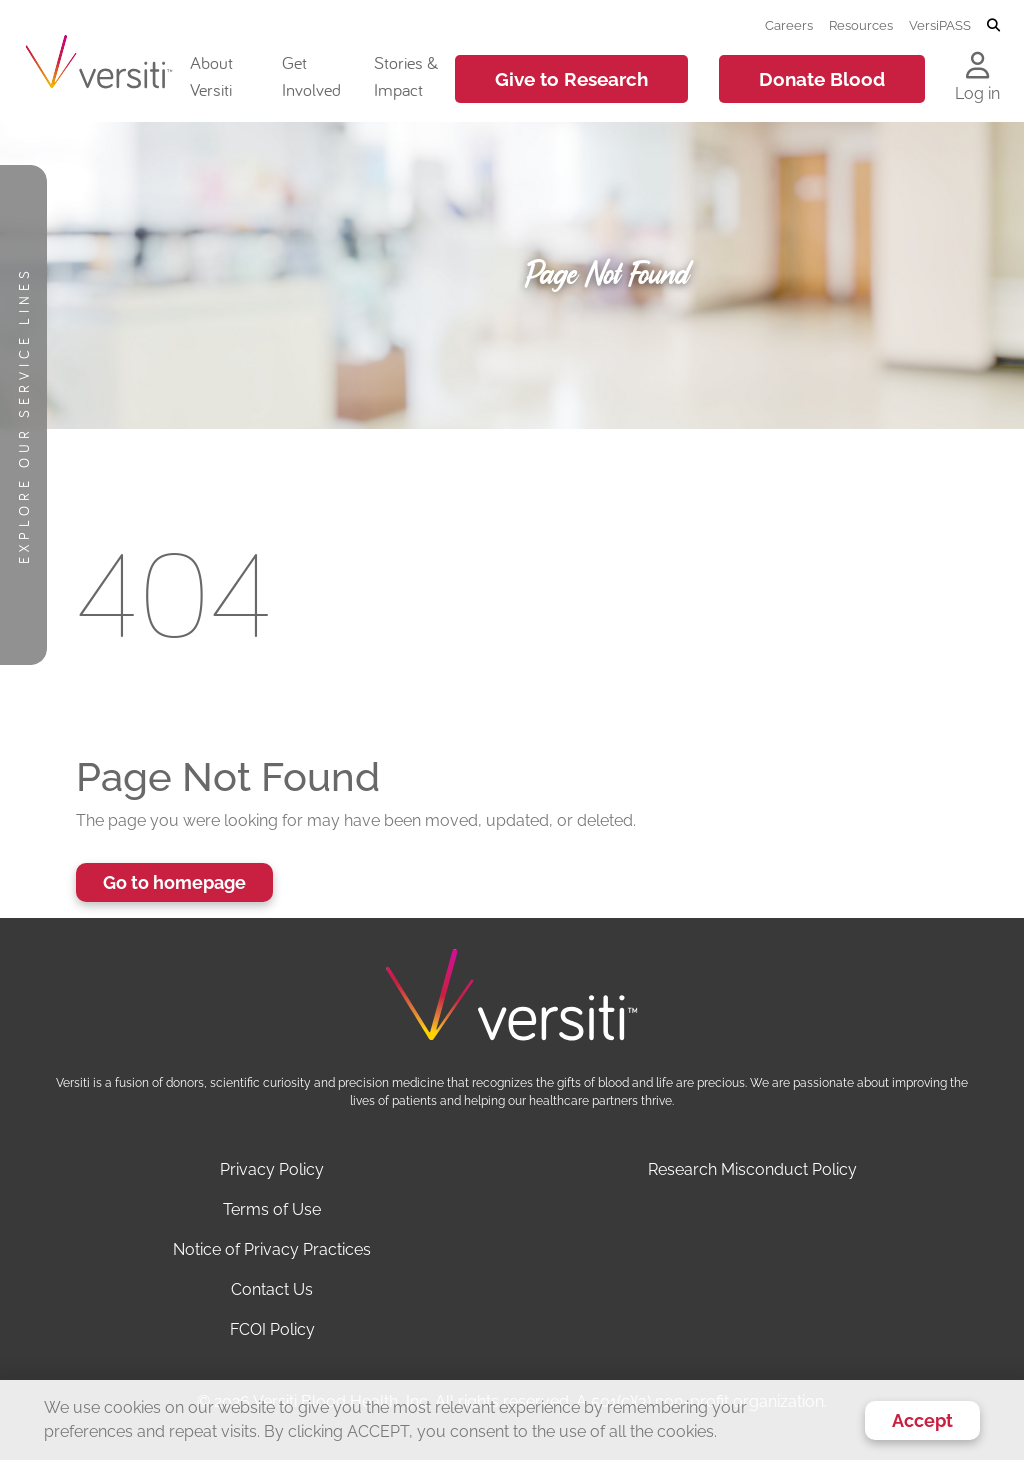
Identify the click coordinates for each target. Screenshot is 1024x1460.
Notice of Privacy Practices (272, 1249)
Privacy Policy (272, 1169)
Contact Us (272, 1289)
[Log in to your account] (977, 67)
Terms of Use (272, 1209)
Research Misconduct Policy (752, 1169)
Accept (922, 1420)
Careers (789, 25)
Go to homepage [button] (174, 882)
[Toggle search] (993, 26)
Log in (977, 93)
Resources (861, 25)
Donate (822, 79)
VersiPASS (940, 25)
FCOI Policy (272, 1329)
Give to (571, 79)
